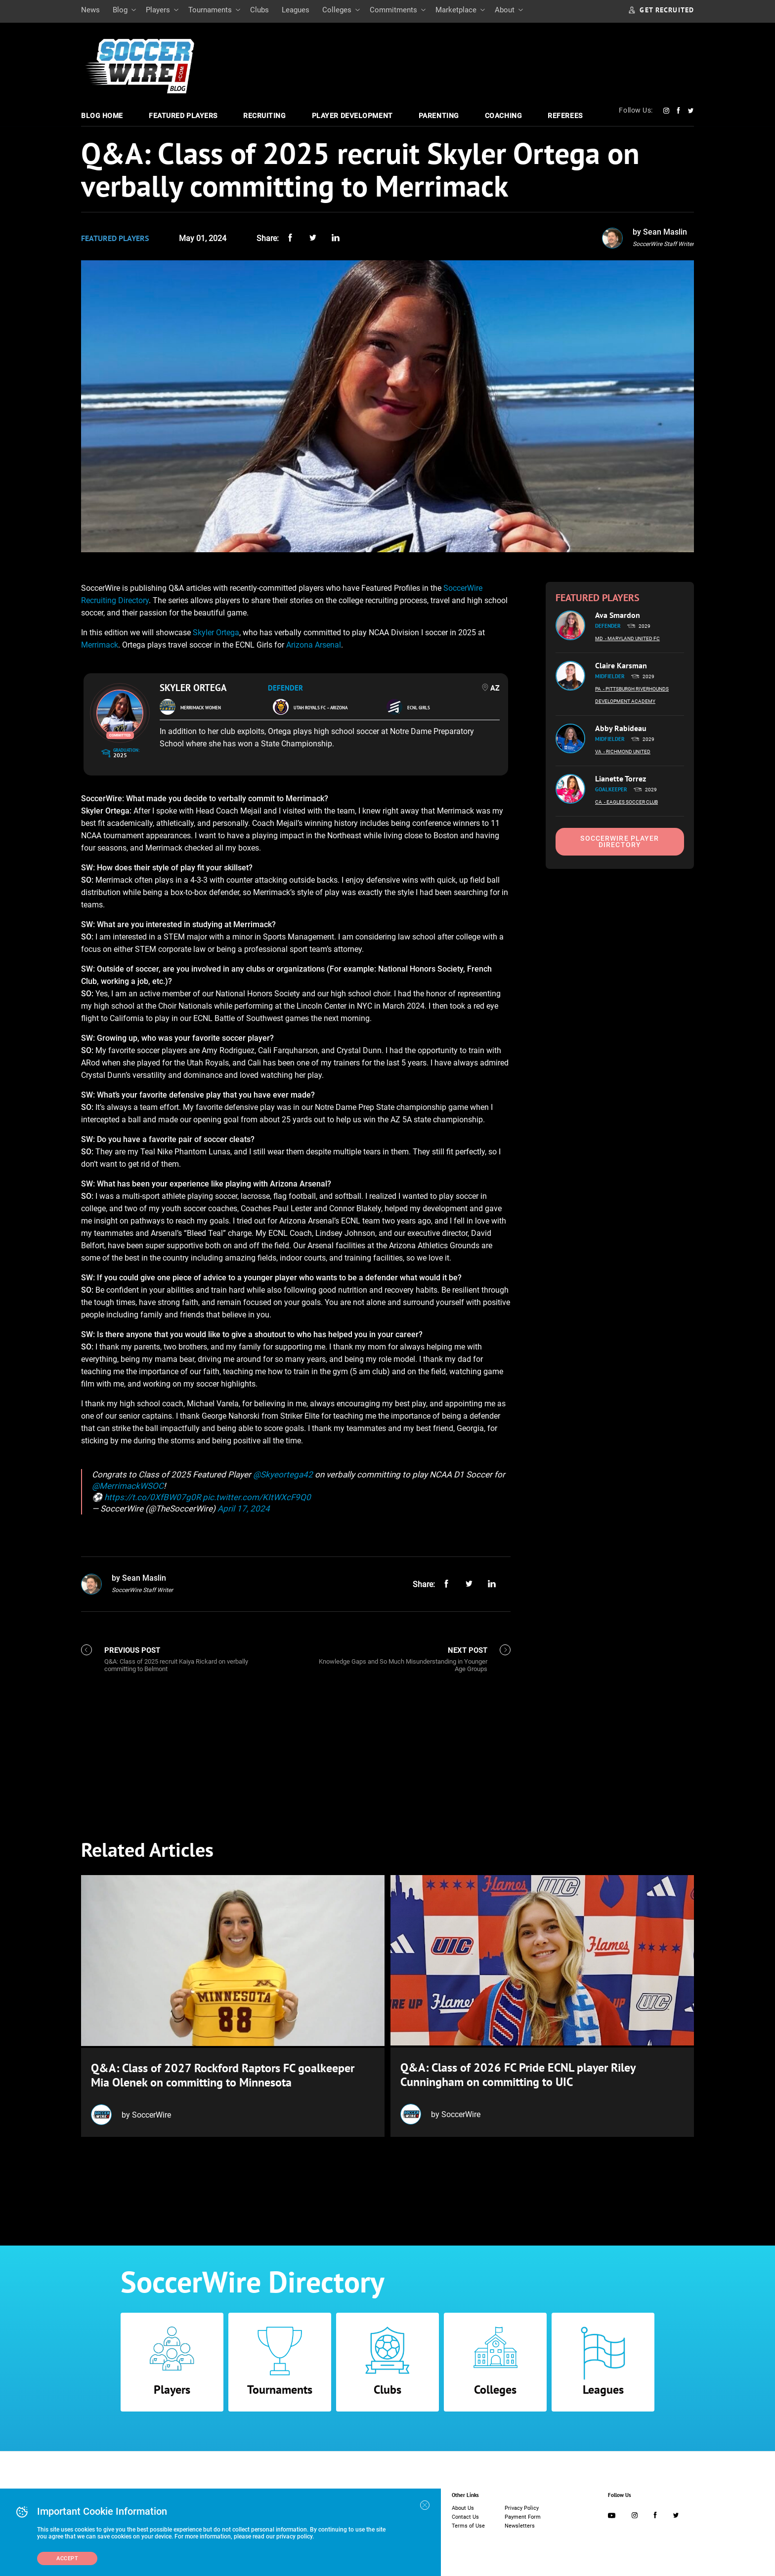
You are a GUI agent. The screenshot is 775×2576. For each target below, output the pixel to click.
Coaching (503, 116)
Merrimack (99, 645)
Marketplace (455, 10)
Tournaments (210, 10)
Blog (120, 10)
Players (158, 10)
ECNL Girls (418, 707)
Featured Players (183, 116)
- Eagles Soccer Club (631, 802)
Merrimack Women (200, 707)
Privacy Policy (522, 2508)
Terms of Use (468, 2526)
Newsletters (520, 2526)
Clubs (259, 10)
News (90, 10)
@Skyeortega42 (283, 1474)
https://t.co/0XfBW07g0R (152, 1497)
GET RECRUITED (661, 10)
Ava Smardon (617, 615)
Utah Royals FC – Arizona (320, 707)
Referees (565, 116)
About (505, 10)
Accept (67, 2558)
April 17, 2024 (243, 1508)
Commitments (393, 10)
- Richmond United (626, 751)
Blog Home (102, 116)
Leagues (295, 10)
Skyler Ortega (216, 632)
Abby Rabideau (620, 728)
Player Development (352, 116)
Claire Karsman (621, 665)
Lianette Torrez (620, 778)
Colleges (336, 10)
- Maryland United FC (632, 638)
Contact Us (465, 2517)
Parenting (439, 116)
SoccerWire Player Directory (619, 841)
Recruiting (264, 116)
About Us (463, 2508)
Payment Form (523, 2517)
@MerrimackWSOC (128, 1486)
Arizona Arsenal (313, 645)
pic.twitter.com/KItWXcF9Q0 (257, 1497)
